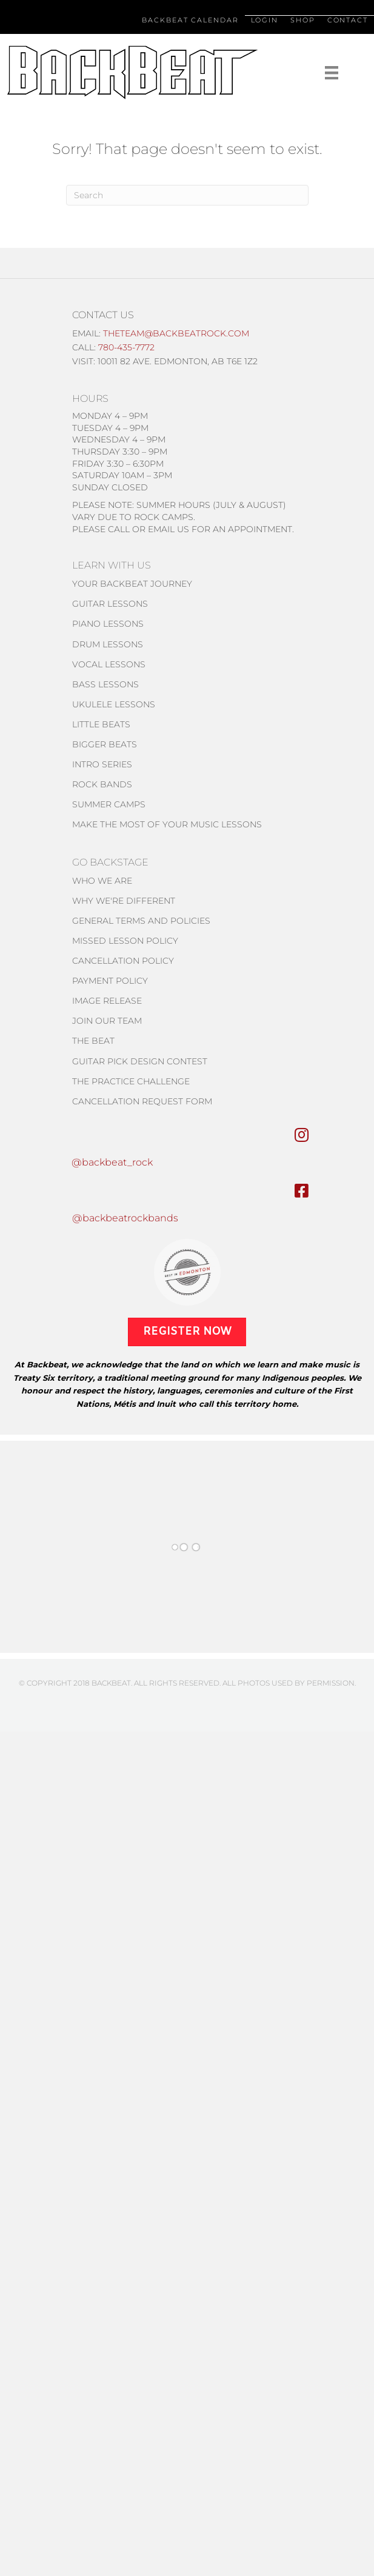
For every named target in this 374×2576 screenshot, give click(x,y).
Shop (302, 20)
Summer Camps (108, 804)
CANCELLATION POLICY (123, 960)
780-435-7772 (126, 347)
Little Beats (101, 724)
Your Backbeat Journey (132, 583)
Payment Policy (110, 980)
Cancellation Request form (142, 1101)
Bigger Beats (104, 744)
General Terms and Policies (141, 920)
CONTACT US (103, 315)
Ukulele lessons (113, 704)
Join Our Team (107, 1020)
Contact (347, 20)
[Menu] (311, 73)
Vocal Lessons (108, 664)
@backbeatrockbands (125, 1218)
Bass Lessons (105, 684)
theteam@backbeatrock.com (176, 333)
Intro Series (102, 764)
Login (265, 20)
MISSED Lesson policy (125, 940)
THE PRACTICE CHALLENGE (131, 1081)
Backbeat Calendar (190, 20)
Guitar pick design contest (139, 1061)
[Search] (187, 195)
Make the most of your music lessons (167, 824)
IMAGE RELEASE (107, 1000)
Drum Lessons (107, 644)
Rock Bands (102, 784)
